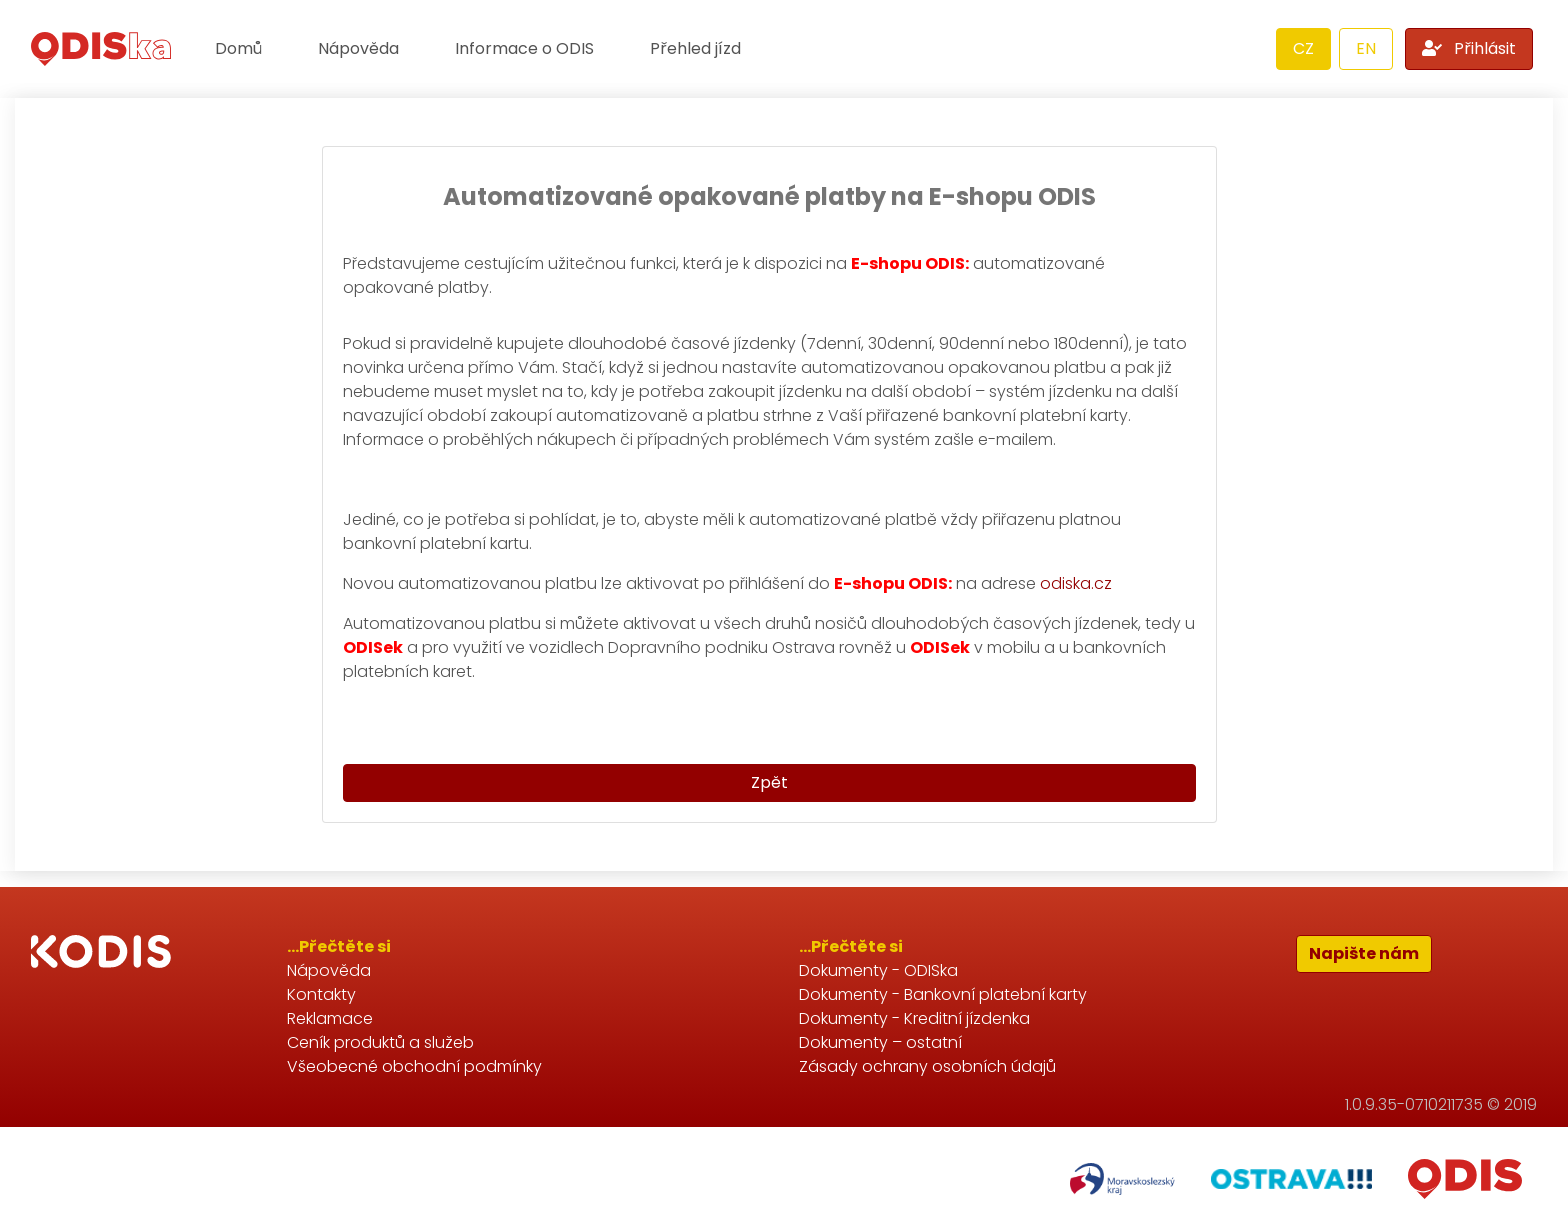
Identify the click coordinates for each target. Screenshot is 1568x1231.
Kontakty (321, 994)
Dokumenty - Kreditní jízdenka (914, 1018)
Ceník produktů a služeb (380, 1042)
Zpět (769, 782)
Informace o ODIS (524, 48)
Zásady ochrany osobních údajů (927, 1066)
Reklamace (330, 1018)
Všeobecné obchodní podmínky (414, 1066)
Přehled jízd (695, 48)
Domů (238, 48)
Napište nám (1364, 953)
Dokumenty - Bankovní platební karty (943, 994)
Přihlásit (1469, 48)
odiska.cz (1076, 583)
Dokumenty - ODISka (878, 970)
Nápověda (358, 48)
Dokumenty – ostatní (880, 1042)
